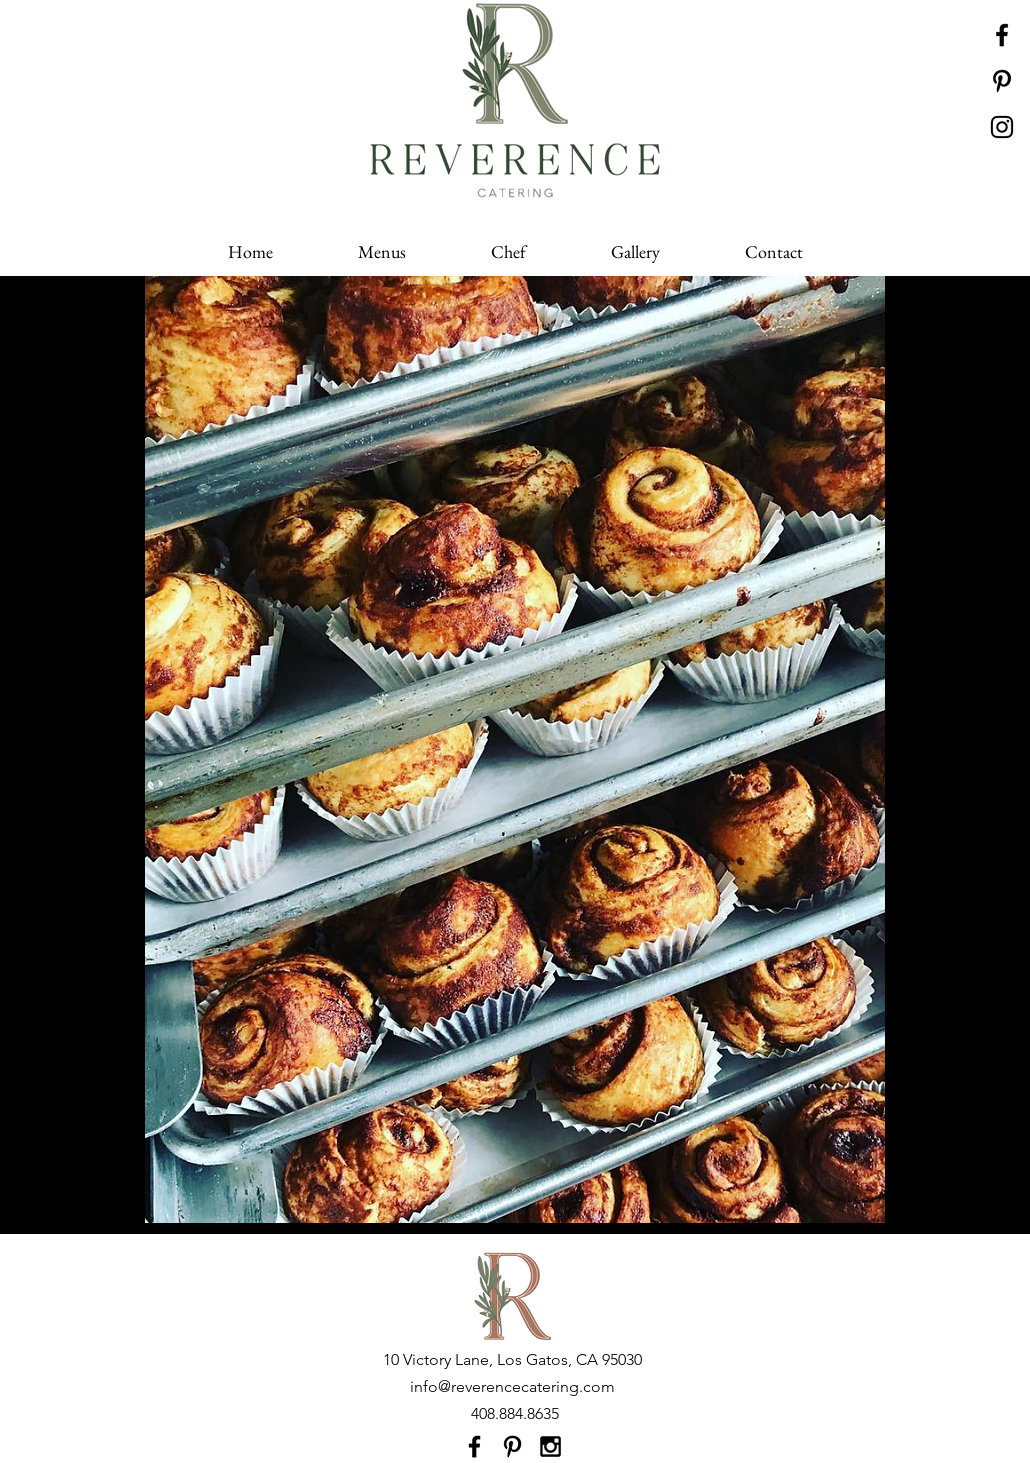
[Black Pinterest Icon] (1002, 81)
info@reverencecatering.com (512, 1386)
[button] (381, 251)
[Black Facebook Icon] (1002, 35)
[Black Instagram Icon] (1002, 127)
